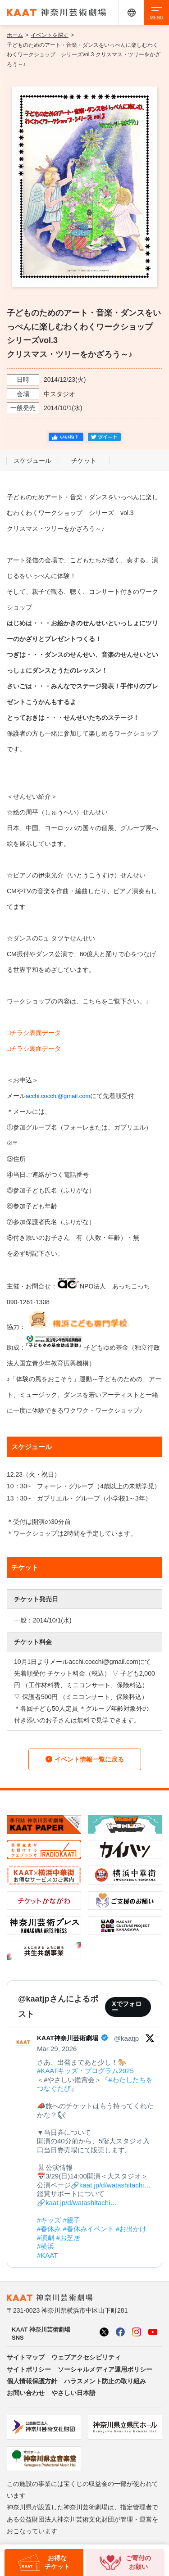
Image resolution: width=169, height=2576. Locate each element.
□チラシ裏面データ (34, 1048)
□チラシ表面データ (34, 1032)
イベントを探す (50, 35)
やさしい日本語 (73, 2392)
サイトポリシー (29, 2369)
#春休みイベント (88, 2229)
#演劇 (45, 2238)
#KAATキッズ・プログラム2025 (85, 2070)
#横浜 (45, 2246)
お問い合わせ (26, 2392)
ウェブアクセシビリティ (86, 2357)
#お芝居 (68, 2238)
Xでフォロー (126, 2007)
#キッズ (49, 2220)
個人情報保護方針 (32, 2381)
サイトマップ (26, 2357)
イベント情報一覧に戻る (85, 1759)
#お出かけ (131, 2229)
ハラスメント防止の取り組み (105, 2381)
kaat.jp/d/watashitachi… (115, 2185)
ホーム (15, 35)
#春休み (49, 2229)
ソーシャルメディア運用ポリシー (105, 2369)
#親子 (71, 2220)
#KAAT (47, 2255)
